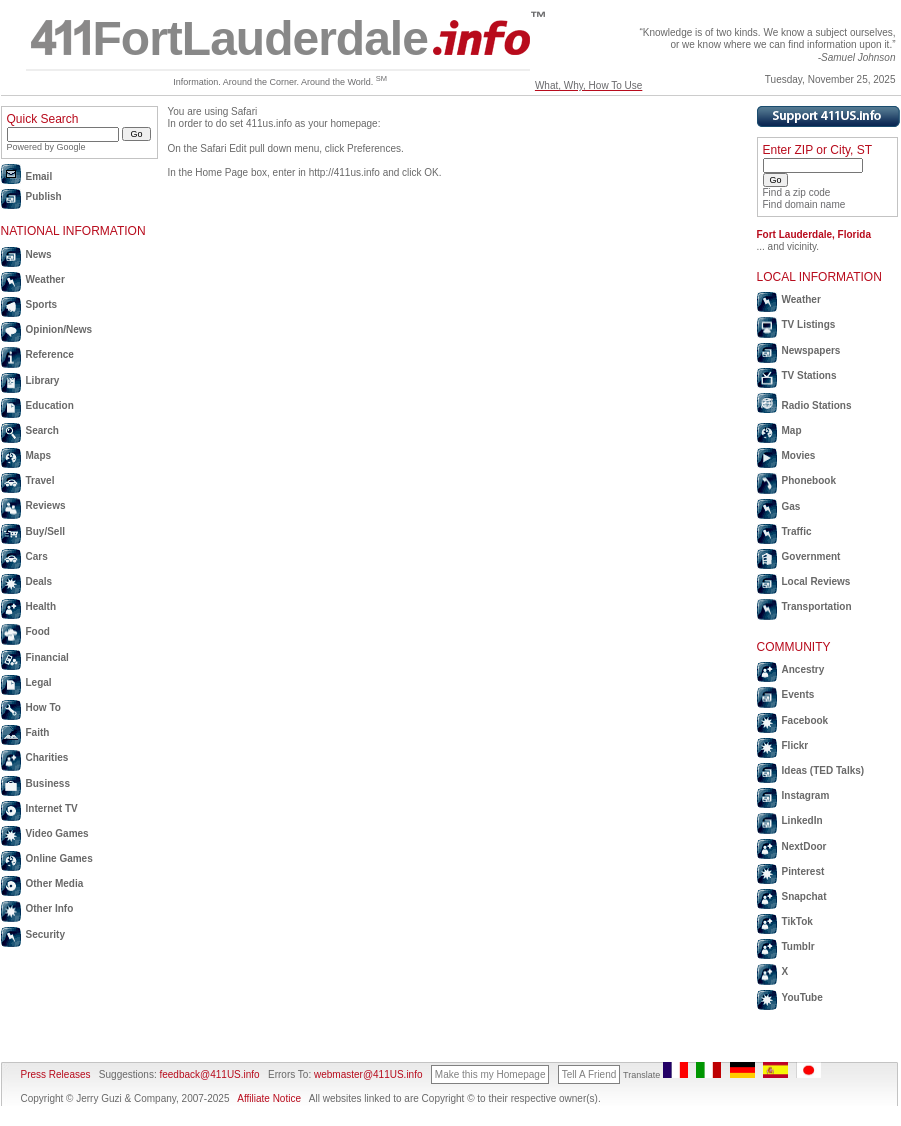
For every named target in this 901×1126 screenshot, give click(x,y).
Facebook (805, 720)
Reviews (46, 505)
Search (42, 430)
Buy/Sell (45, 531)
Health (41, 606)
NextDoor (804, 846)
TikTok (797, 921)
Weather (45, 279)
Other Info (50, 908)
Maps (39, 455)
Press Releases (56, 1074)
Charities (47, 757)
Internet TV (52, 808)
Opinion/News (59, 329)
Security (45, 934)
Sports (42, 304)
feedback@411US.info (208, 1074)
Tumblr (798, 946)
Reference (50, 354)
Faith (38, 732)
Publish (44, 196)
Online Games (59, 858)
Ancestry (803, 669)
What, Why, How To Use (588, 85)
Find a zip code (797, 192)
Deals (39, 581)
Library (43, 380)
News (39, 254)
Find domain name (804, 204)
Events (798, 694)
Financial (47, 657)
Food (38, 631)
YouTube (802, 997)
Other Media (55, 883)
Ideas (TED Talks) (823, 770)
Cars (37, 556)
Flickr (795, 745)
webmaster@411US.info (368, 1074)
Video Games (57, 833)
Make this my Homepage (490, 1074)
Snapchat (804, 896)
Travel (40, 480)
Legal (39, 682)
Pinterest (803, 871)
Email (39, 176)
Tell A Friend (589, 1074)
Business (48, 783)
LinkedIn (802, 820)
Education (50, 405)
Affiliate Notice (269, 1098)
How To (43, 707)
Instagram (806, 795)
